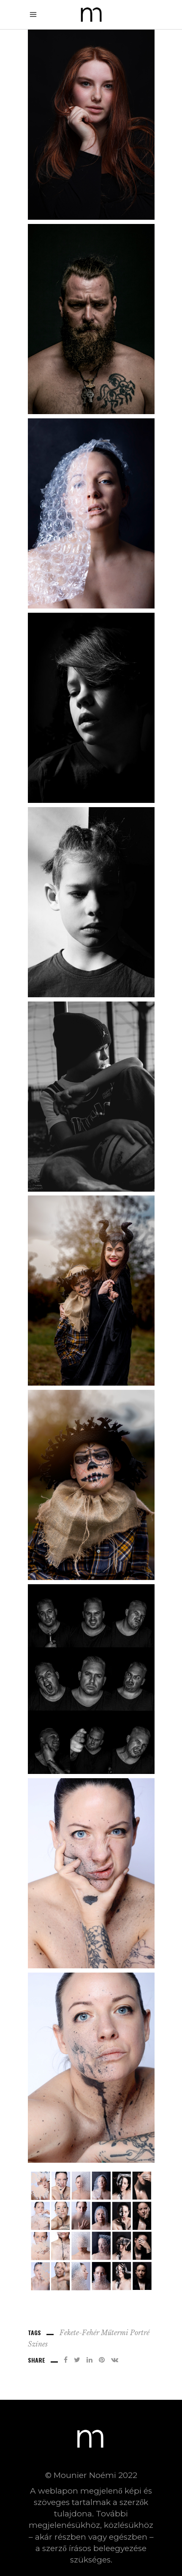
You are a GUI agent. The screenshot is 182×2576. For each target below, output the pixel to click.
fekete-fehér (79, 2332)
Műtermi (114, 2332)
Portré (139, 2332)
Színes (38, 2344)
